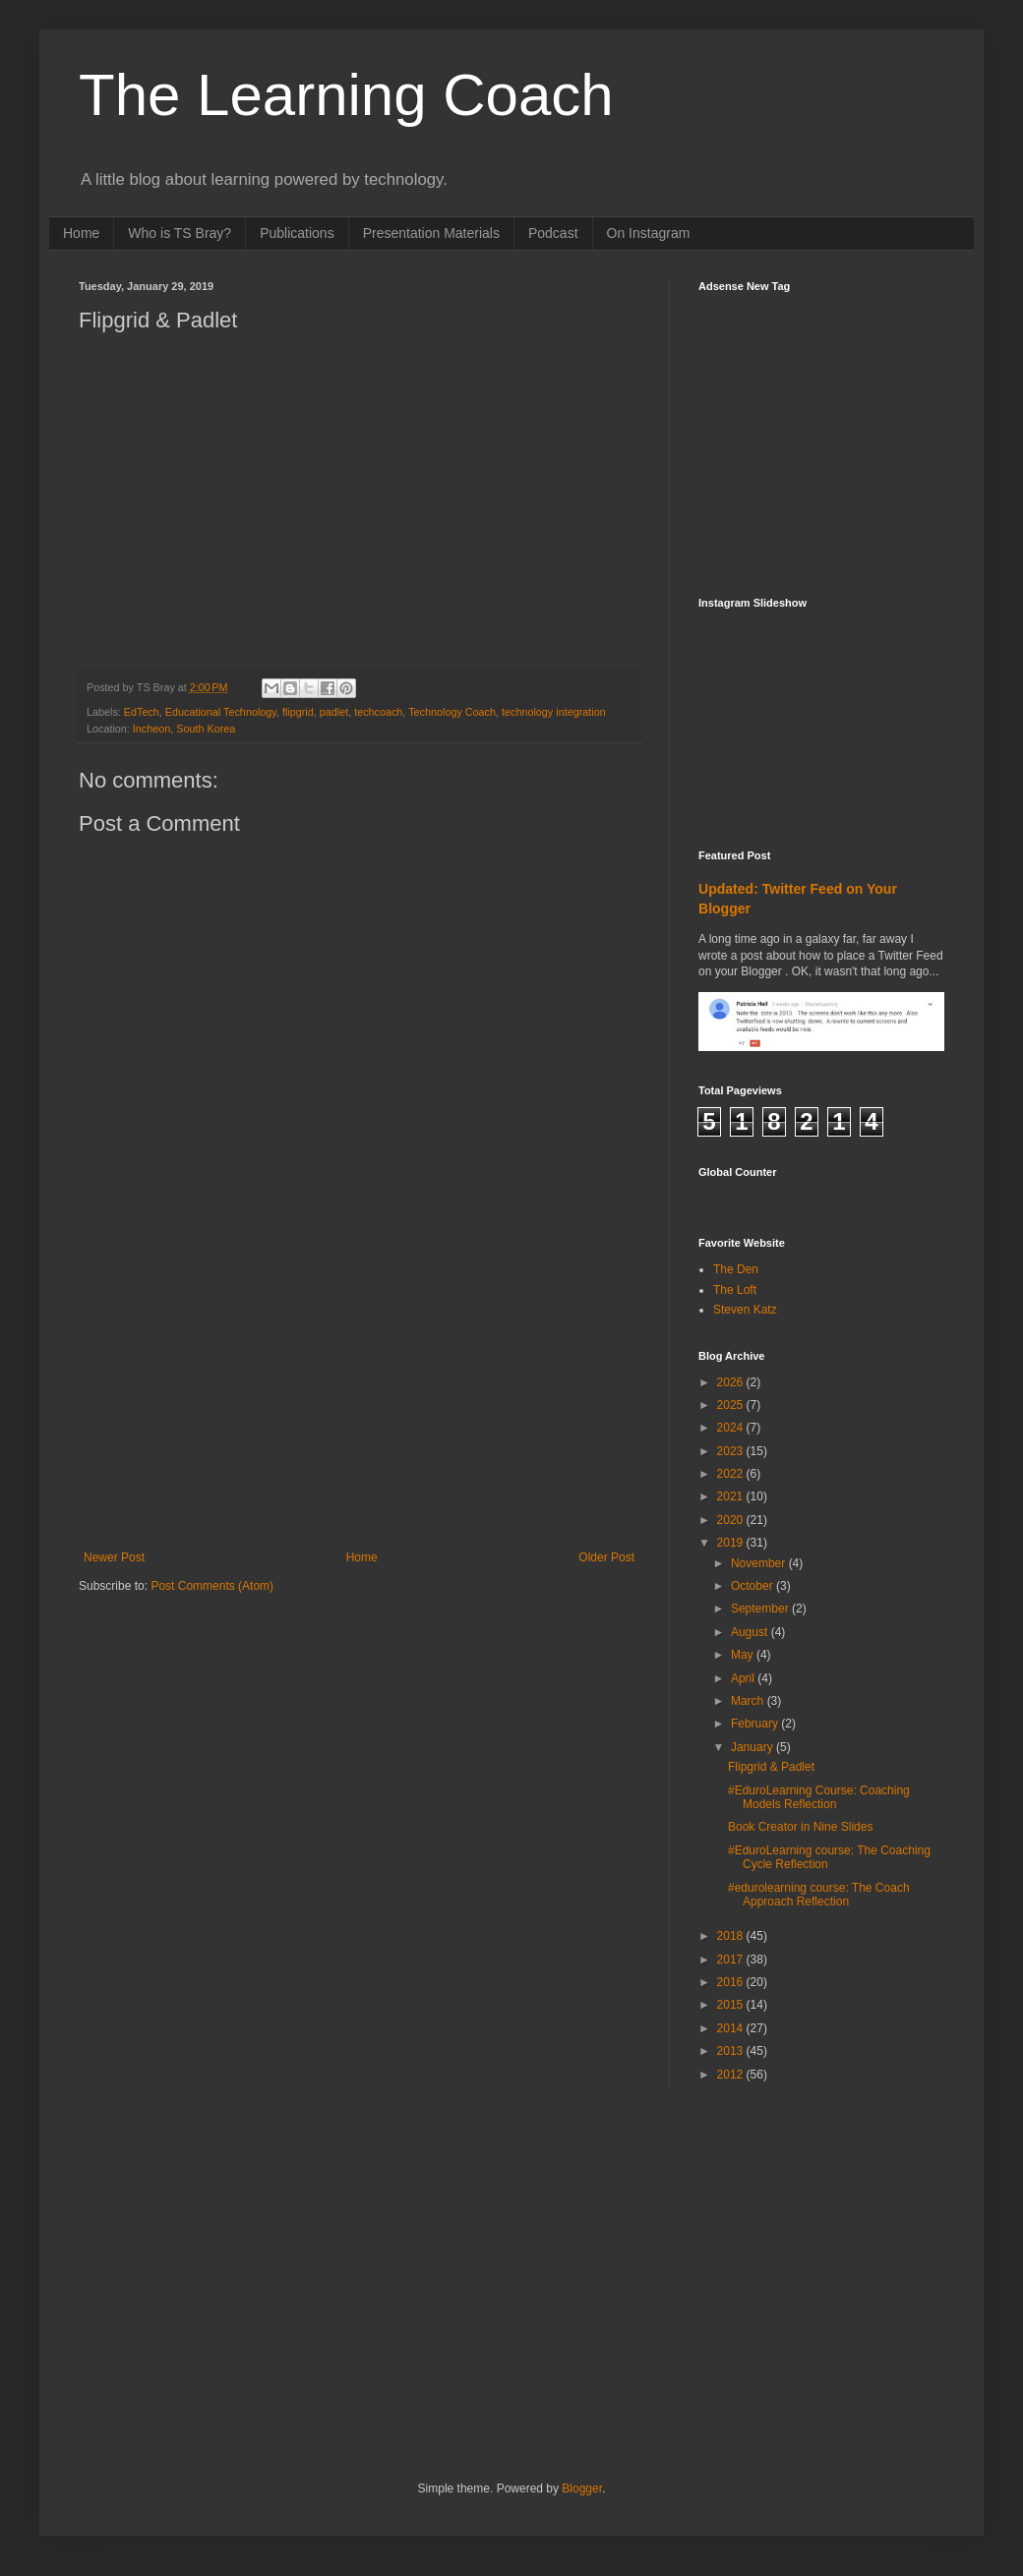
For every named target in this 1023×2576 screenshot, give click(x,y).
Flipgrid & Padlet (771, 1767)
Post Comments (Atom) (211, 1586)
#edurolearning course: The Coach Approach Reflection (819, 1894)
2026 (732, 1382)
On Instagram (649, 233)
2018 (732, 1936)
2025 (732, 1405)
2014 (732, 2028)
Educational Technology (220, 712)
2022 (732, 1474)
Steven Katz (745, 1310)
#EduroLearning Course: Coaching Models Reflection (819, 1797)
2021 (732, 1496)
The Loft (734, 1290)
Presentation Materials (431, 233)
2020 (732, 1520)
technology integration (554, 712)
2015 (732, 2005)
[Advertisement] (359, 1403)
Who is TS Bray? (179, 233)
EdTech (141, 712)
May (743, 1655)
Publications (297, 233)
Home (81, 233)
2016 (732, 1982)
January (753, 1747)
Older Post (606, 1557)
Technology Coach (452, 712)
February (756, 1723)
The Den (735, 1269)
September (761, 1608)
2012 (732, 2074)
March (749, 1701)
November (760, 1563)
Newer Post (114, 1557)
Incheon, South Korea (184, 728)
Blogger (582, 2488)
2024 (732, 1427)
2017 (732, 1959)
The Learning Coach (346, 95)
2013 (732, 2051)
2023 (732, 1451)
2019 (732, 1543)
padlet (334, 712)
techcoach (378, 712)
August (751, 1632)
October (753, 1586)
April (744, 1678)
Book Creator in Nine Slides (800, 1827)
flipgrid (298, 712)
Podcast (553, 233)
